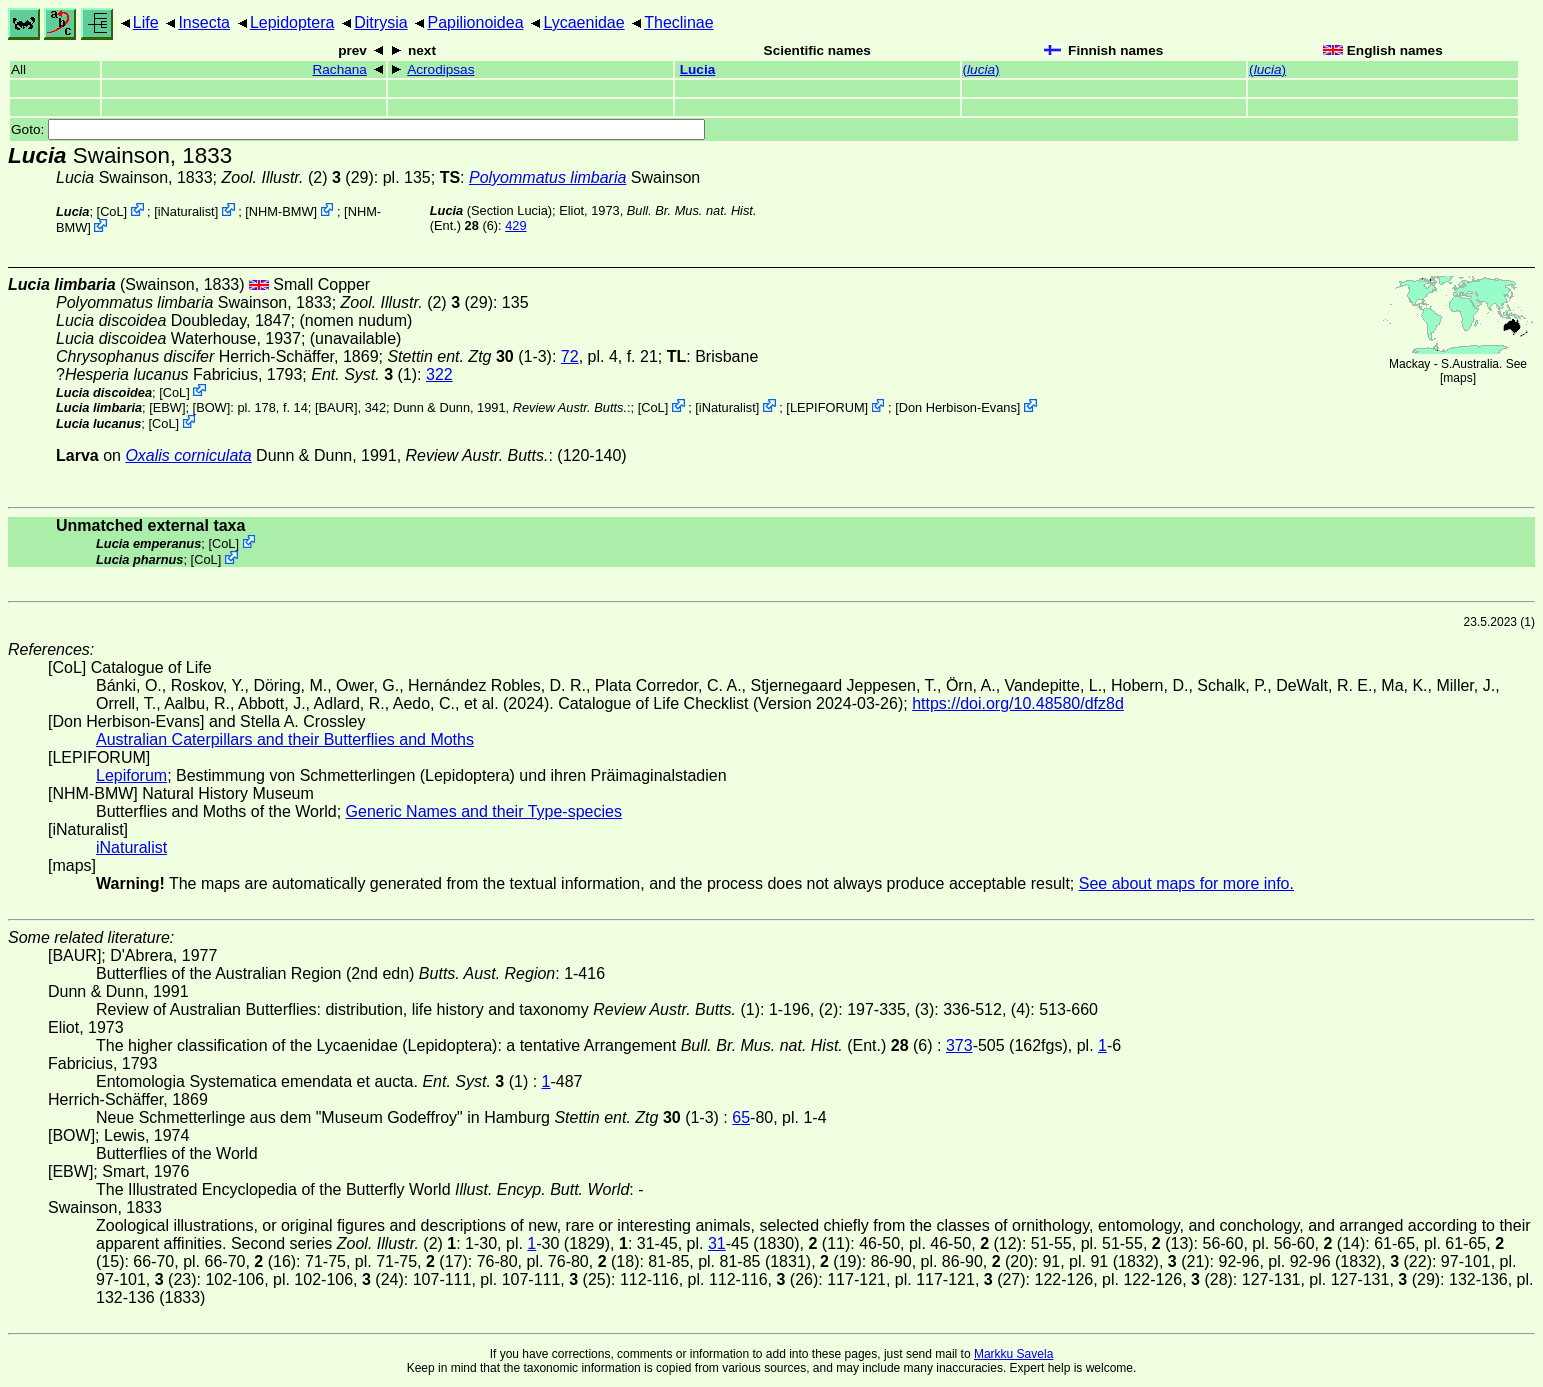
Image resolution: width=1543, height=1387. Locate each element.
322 (439, 374)
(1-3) (469, 356)
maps (1457, 378)
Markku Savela (1013, 1354)
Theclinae (678, 22)
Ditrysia (380, 22)
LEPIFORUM (827, 407)
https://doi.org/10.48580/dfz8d (1018, 703)
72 (570, 356)
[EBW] (167, 407)
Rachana (339, 69)
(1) (364, 374)
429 (515, 225)
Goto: (358, 129)
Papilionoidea (475, 22)
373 (959, 1045)
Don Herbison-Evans (958, 407)
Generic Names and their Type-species (484, 811)
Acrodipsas (440, 69)
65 (741, 1117)
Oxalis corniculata (188, 455)
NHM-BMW (281, 211)
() (981, 69)
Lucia (698, 69)
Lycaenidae (583, 22)
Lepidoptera (292, 22)
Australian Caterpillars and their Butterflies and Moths (285, 739)
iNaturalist (186, 211)
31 (717, 1243)
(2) (274, 177)
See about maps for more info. (1186, 883)
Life (146, 22)
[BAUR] (336, 407)
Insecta (204, 22)
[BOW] (212, 407)
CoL (111, 211)
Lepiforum (131, 775)
